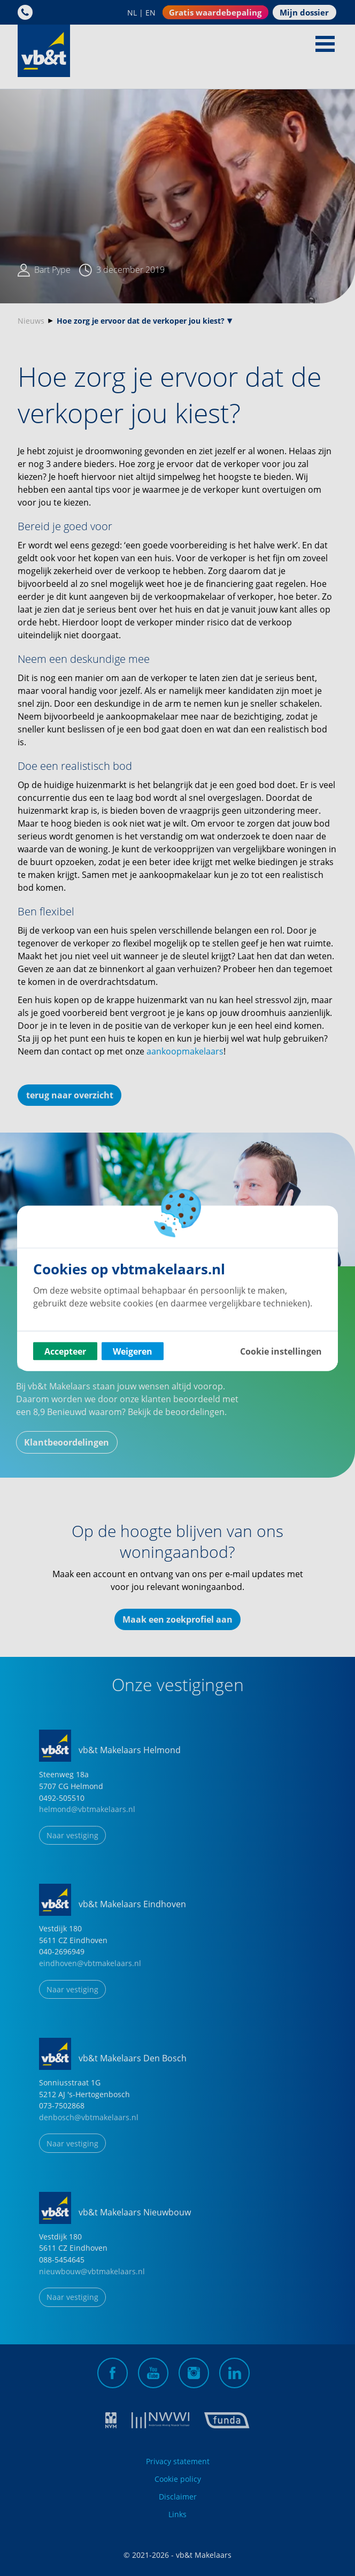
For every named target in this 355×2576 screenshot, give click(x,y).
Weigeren (132, 1351)
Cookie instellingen (281, 1351)
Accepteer (65, 1351)
